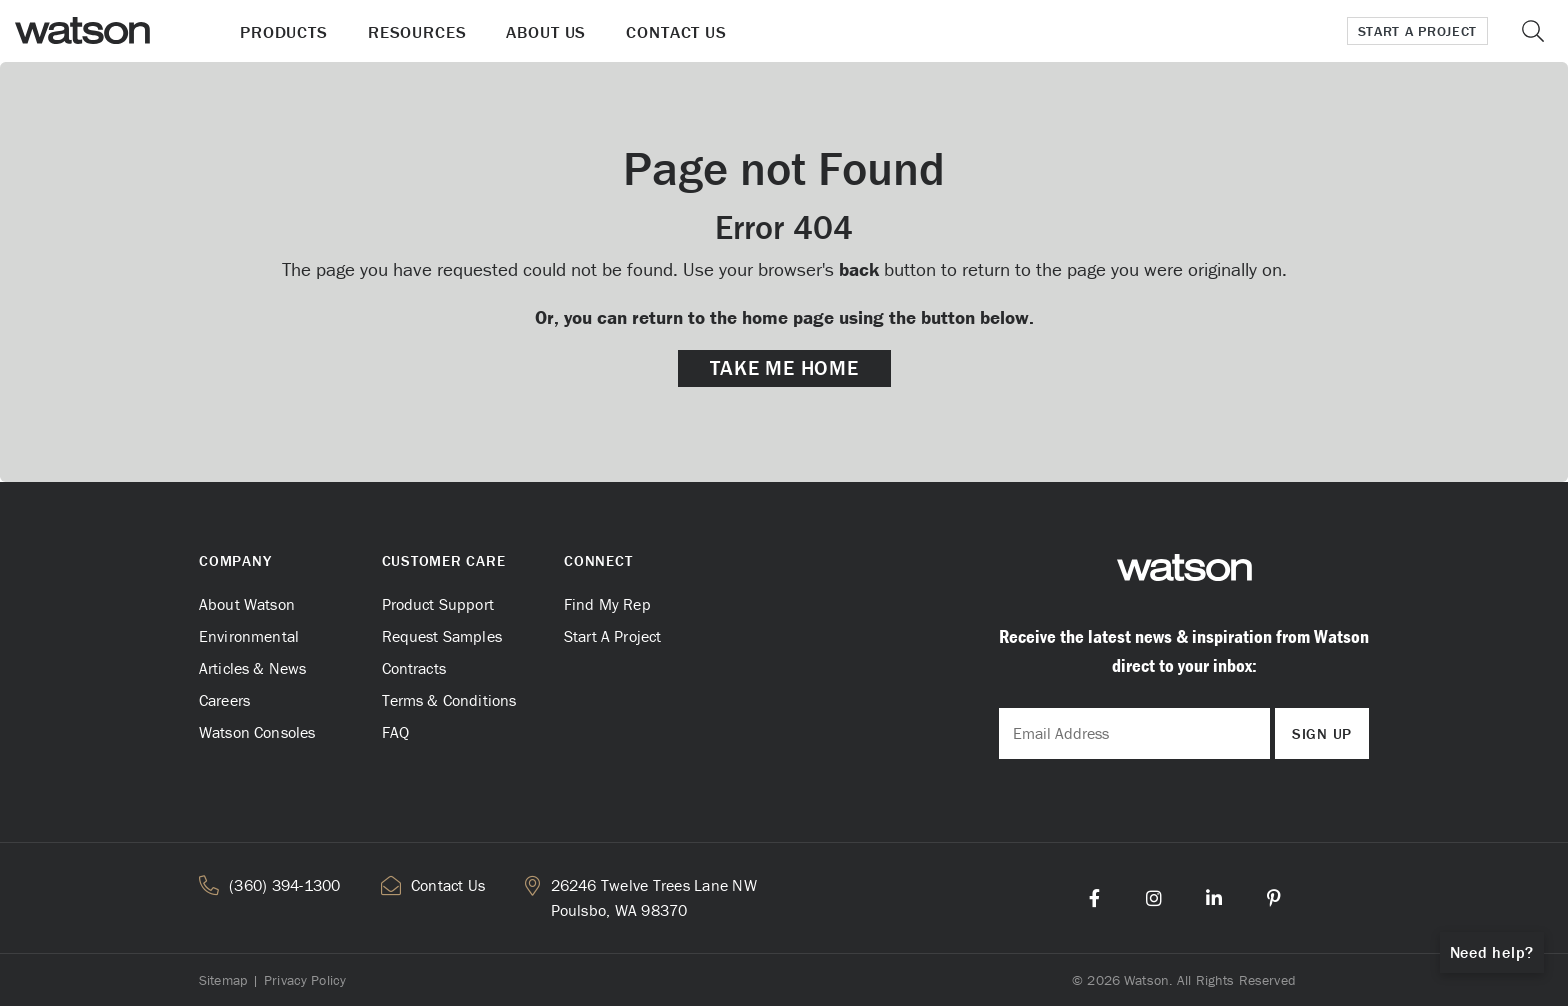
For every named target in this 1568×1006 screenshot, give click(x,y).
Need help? (1492, 952)
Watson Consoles (257, 732)
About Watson (247, 604)
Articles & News (252, 668)
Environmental (249, 636)
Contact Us (676, 32)
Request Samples (442, 636)
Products (284, 32)
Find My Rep (607, 604)
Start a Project (1418, 31)
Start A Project (612, 636)
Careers (224, 700)
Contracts (414, 668)
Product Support (438, 604)
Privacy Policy (305, 980)
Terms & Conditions (449, 700)
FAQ (395, 732)
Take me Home (784, 368)
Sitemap (223, 980)
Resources (417, 32)
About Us (546, 32)
